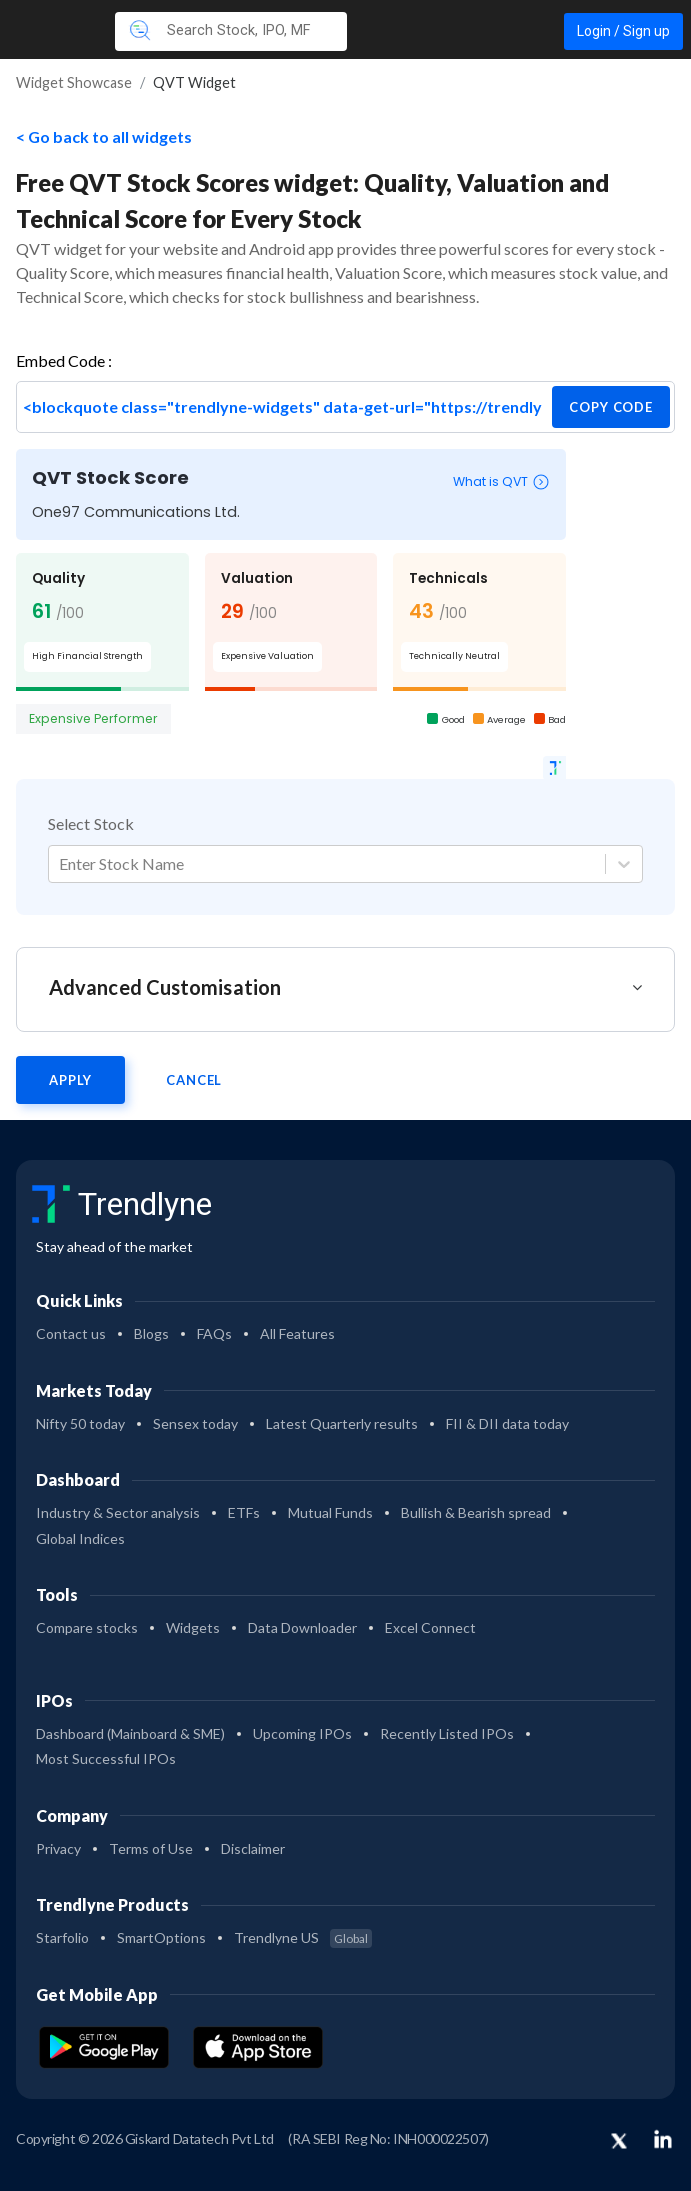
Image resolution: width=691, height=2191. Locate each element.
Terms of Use (151, 1848)
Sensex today (195, 1423)
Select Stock (91, 823)
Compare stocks (87, 1627)
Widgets (193, 1627)
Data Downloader (302, 1627)
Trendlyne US (303, 1937)
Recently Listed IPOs (447, 1733)
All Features (297, 1333)
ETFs (244, 1512)
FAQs (214, 1333)
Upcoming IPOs (302, 1733)
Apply (70, 1080)
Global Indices (80, 1538)
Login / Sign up (623, 31)
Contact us (71, 1333)
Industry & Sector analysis (118, 1512)
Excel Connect (430, 1627)
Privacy (58, 1848)
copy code (611, 407)
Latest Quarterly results (342, 1423)
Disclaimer (253, 1848)
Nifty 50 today (80, 1423)
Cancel (194, 1080)
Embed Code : (64, 360)
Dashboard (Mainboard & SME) (130, 1733)
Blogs (151, 1333)
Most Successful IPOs (106, 1758)
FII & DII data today (507, 1423)
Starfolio (62, 1937)
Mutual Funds (330, 1512)
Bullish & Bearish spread (476, 1512)
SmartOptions (161, 1937)
